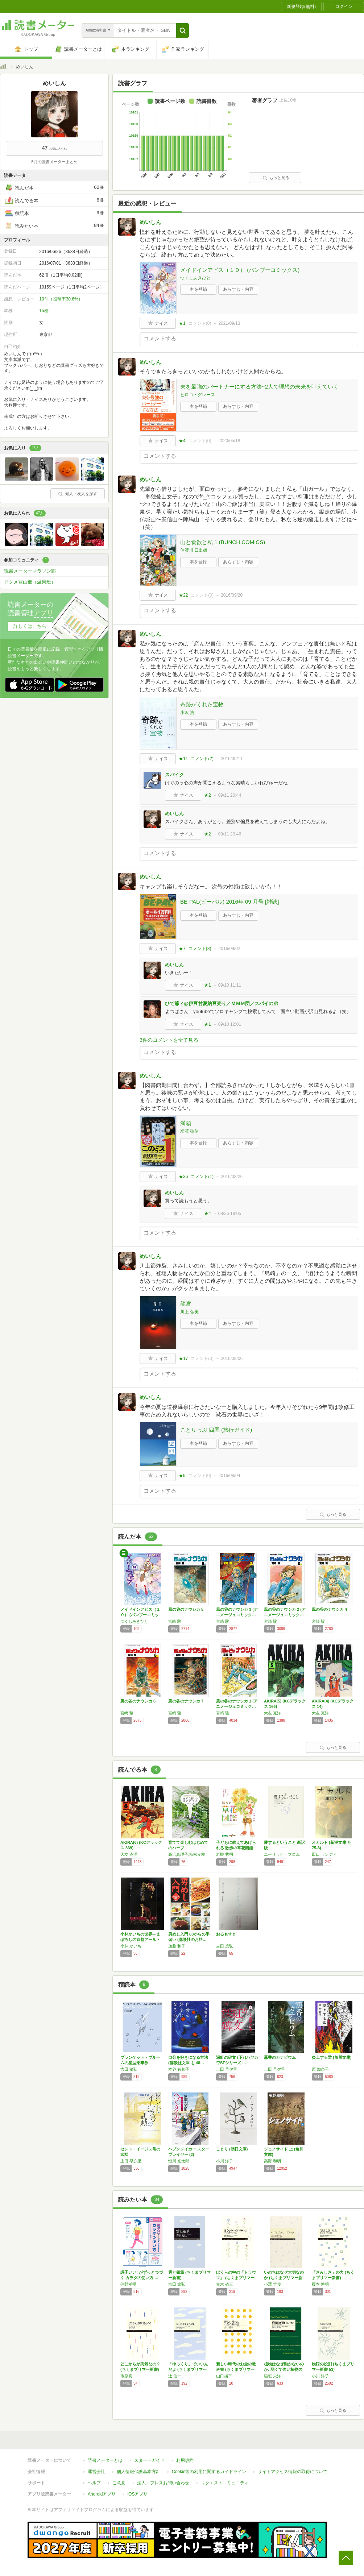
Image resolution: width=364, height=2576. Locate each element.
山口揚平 (224, 2376)
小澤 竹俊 (272, 2284)
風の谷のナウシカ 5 (185, 1609)
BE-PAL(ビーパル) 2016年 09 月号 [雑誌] (229, 902)
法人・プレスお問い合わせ (163, 2483)
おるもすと (226, 1934)
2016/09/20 (232, 595)
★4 (182, 440)
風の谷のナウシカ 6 (138, 1701)
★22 (183, 595)
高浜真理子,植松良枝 (186, 1854)
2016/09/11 (232, 758)
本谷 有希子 (178, 2069)
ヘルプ (94, 2483)
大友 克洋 (272, 1713)
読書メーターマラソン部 (30, 571)
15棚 (43, 310)
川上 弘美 (189, 1311)
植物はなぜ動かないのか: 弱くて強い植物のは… (284, 2369)
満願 (185, 1123)
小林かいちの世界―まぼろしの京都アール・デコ (140, 1939)
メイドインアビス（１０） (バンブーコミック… (140, 1614)
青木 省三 (224, 2284)
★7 (182, 948)
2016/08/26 (232, 1176)
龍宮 (185, 1304)
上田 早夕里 (226, 2069)
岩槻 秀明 (224, 1854)
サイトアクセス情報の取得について (292, 2471)
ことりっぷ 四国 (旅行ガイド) (216, 1430)
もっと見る (275, 177)
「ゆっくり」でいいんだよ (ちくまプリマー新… (188, 2369)
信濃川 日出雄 (193, 550)
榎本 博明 (320, 2284)
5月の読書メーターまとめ (54, 161)
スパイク (174, 774)
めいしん (150, 222)
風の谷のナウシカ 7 (185, 1701)
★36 (183, 1176)
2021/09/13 (229, 323)
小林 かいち (130, 1946)
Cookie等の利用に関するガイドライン (209, 2471)
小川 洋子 (224, 2161)
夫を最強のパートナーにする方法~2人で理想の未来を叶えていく (259, 386)
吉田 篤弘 (224, 1946)
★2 (207, 795)
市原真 (126, 2376)
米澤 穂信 (189, 1131)
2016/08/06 (232, 1358)
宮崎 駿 (174, 1621)
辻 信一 (174, 2376)
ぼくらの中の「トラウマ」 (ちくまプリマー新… (236, 2277)
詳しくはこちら (29, 626)
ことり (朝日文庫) (232, 2149)
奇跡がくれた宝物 (202, 704)
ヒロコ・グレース (197, 394)
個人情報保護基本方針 (138, 2471)
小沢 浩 (187, 712)
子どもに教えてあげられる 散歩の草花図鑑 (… (236, 1847)
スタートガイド (149, 2460)
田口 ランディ (324, 1854)
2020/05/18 (229, 441)
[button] (182, 30)
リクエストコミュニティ (225, 2483)
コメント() (200, 323)
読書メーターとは (105, 2460)
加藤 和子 (176, 1946)
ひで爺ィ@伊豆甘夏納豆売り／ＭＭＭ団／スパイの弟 (221, 1003)
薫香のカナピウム (280, 2057)
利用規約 (185, 2460)
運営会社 (96, 2471)
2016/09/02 (229, 948)
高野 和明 (272, 2161)
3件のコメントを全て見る (169, 1039)
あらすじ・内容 (238, 289)
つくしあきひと (195, 278)
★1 (182, 323)
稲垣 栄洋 (272, 2376)
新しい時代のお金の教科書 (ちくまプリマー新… (236, 2369)
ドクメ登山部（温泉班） (30, 582)
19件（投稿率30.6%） (60, 299)
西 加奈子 (320, 2069)
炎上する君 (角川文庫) (331, 2057)
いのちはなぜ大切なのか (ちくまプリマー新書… (284, 2277)
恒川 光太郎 (178, 2161)
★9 (182, 1475)
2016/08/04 (229, 1475)
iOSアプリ (137, 2494)
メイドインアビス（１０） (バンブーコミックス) (239, 270)
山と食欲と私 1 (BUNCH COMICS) (222, 542)
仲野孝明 (128, 2284)
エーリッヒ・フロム (282, 1854)
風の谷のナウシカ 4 (329, 1609)
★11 (183, 758)
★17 (183, 1358)
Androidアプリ (102, 2494)
